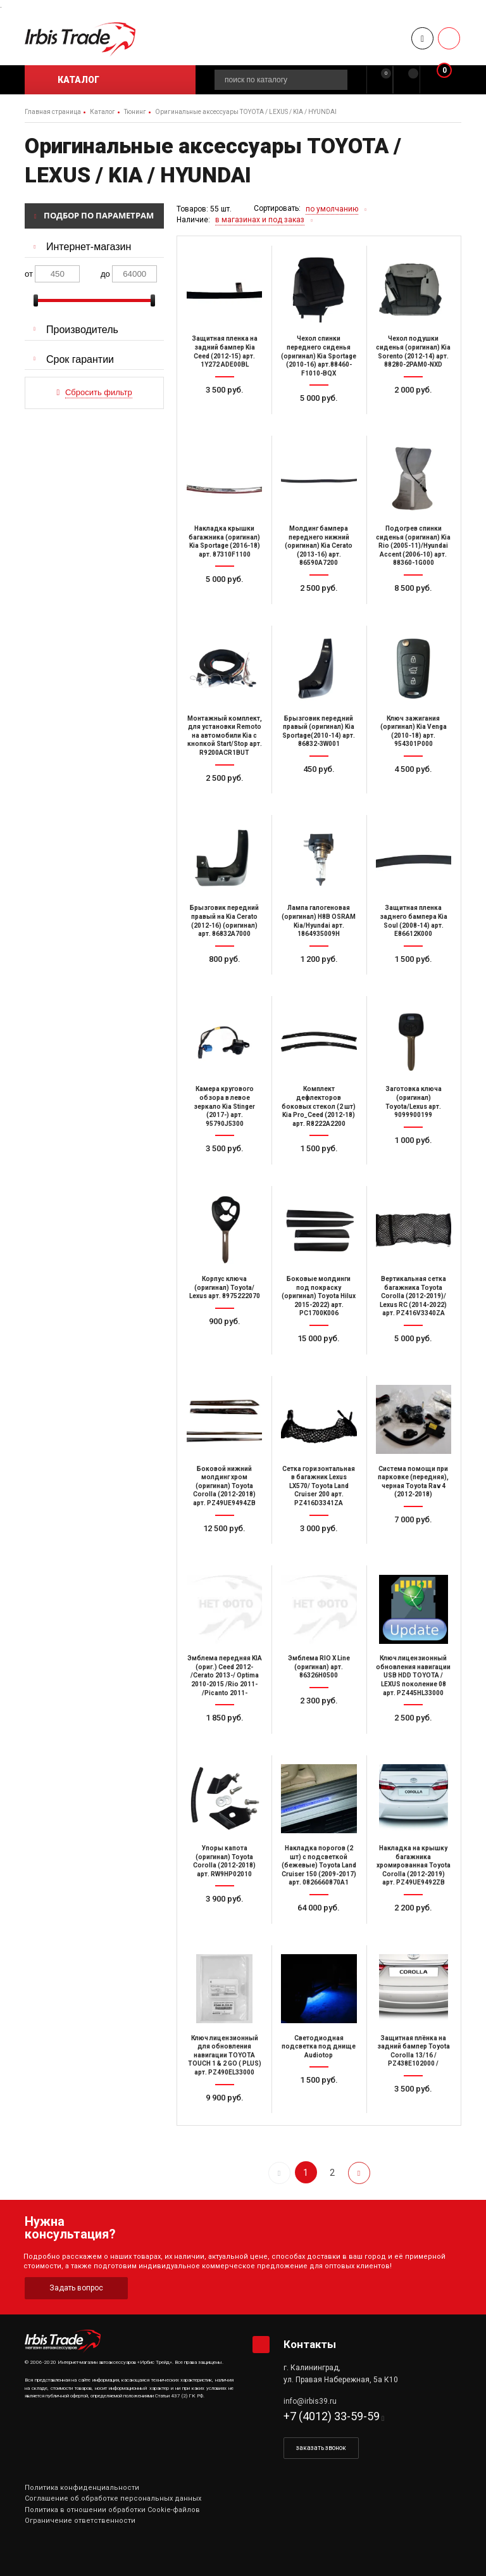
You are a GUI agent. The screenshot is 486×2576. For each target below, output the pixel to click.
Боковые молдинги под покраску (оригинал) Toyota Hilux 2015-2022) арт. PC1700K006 (319, 1295)
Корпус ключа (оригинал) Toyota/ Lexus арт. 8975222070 (224, 1287)
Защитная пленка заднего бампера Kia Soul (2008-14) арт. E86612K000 (413, 920)
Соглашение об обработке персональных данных (113, 2498)
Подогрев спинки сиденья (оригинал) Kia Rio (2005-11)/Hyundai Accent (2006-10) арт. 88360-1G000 (413, 545)
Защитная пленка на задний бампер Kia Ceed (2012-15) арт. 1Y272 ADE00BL (225, 351)
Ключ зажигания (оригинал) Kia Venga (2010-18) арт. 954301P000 (413, 731)
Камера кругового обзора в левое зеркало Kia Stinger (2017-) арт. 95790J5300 (224, 1106)
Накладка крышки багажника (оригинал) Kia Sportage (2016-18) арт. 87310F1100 (224, 541)
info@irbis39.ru (310, 2401)
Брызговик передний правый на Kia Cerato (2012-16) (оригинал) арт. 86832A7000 (224, 920)
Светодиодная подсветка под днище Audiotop (319, 2047)
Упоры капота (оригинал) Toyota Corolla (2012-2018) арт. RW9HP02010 (224, 1861)
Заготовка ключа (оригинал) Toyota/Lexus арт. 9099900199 (413, 1101)
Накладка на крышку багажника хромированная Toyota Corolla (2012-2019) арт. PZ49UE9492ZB (414, 1865)
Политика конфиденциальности (82, 2488)
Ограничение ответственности (80, 2520)
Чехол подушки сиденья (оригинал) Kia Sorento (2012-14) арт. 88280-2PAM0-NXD (413, 351)
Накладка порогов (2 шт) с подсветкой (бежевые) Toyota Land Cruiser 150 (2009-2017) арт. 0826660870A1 (319, 1865)
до (105, 274)
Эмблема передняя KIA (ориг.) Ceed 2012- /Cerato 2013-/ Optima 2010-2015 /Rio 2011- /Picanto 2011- (224, 1675)
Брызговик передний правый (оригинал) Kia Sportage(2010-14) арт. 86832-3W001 (318, 731)
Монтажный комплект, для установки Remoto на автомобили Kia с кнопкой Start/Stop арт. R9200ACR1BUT (224, 735)
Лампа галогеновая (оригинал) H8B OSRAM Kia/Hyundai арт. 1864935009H (319, 920)
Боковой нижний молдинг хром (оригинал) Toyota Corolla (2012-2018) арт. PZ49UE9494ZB (224, 1485)
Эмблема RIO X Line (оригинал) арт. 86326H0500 (319, 1667)
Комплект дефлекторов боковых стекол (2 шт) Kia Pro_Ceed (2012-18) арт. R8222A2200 (319, 1106)
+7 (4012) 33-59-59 (332, 2416)
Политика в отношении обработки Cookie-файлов (112, 2510)
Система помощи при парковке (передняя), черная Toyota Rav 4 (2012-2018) (413, 1481)
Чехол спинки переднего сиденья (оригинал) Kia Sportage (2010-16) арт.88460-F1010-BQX (318, 355)
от (29, 274)
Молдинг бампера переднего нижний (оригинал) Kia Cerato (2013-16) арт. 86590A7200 (318, 545)
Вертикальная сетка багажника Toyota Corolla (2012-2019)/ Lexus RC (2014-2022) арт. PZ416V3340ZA (413, 1295)
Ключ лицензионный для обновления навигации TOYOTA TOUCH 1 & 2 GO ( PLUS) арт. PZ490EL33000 (224, 2055)
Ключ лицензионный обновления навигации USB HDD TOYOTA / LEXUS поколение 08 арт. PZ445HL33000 (413, 1675)
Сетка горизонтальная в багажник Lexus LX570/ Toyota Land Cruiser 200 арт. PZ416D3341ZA (318, 1485)
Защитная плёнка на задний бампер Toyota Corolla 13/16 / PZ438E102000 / (413, 2051)
